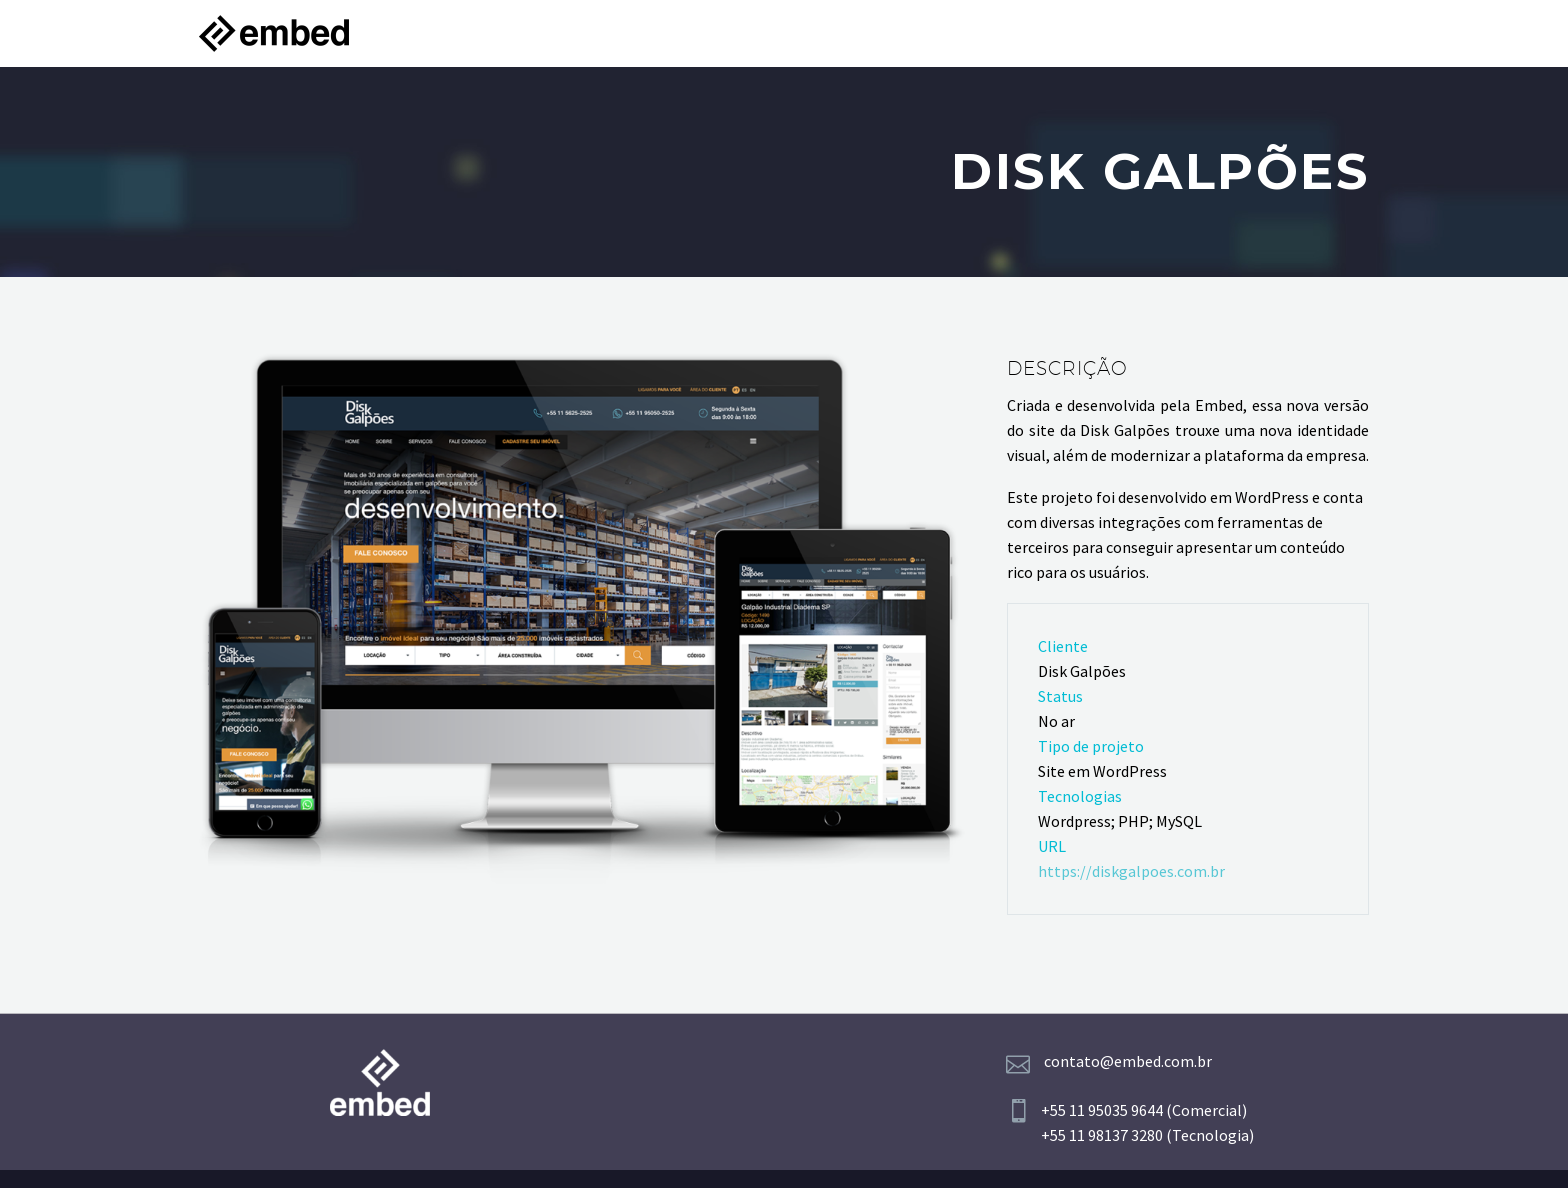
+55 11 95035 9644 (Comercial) (1144, 1110)
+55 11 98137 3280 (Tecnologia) (1147, 1135)
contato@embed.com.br (1128, 1061)
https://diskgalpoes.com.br (1131, 871)
